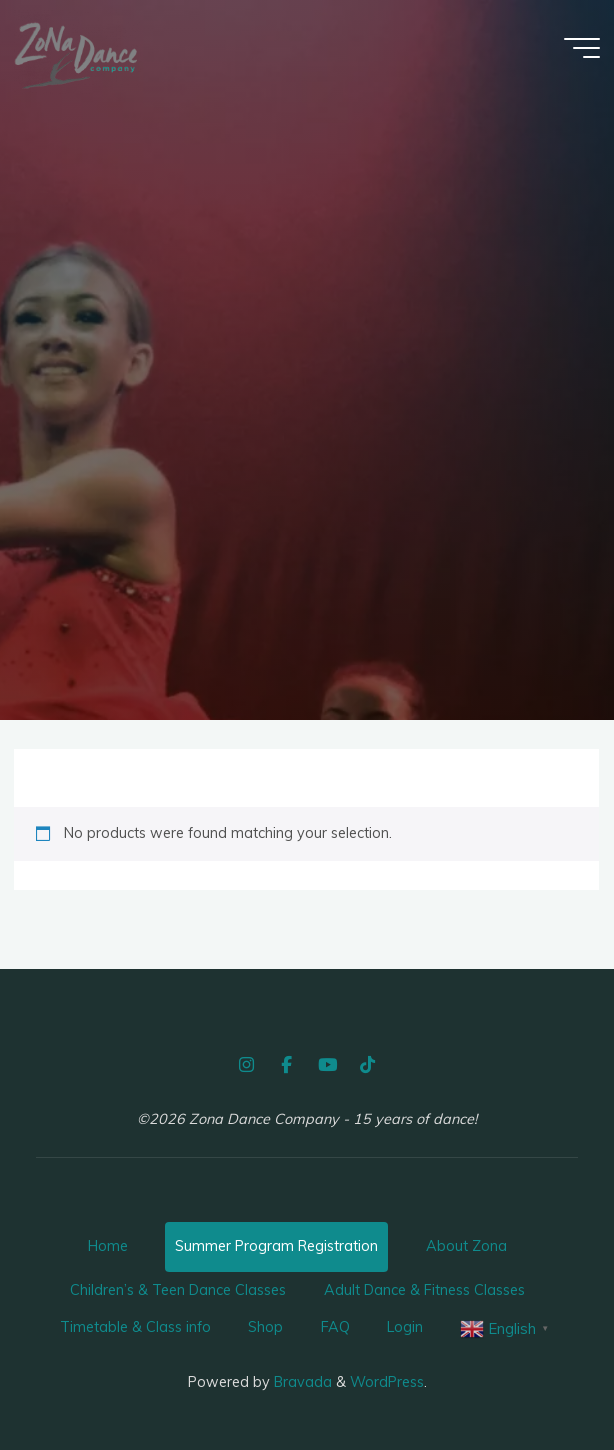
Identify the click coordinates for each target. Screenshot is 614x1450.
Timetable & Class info (135, 1327)
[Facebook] (287, 1065)
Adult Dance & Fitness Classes (424, 1290)
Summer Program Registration (276, 1246)
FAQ (335, 1327)
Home (108, 1246)
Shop (265, 1327)
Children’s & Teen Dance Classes (178, 1290)
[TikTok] (367, 1065)
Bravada (301, 1382)
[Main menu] (582, 48)
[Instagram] (246, 1065)
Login (405, 1327)
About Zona (466, 1246)
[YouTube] (327, 1065)
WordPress (387, 1382)
